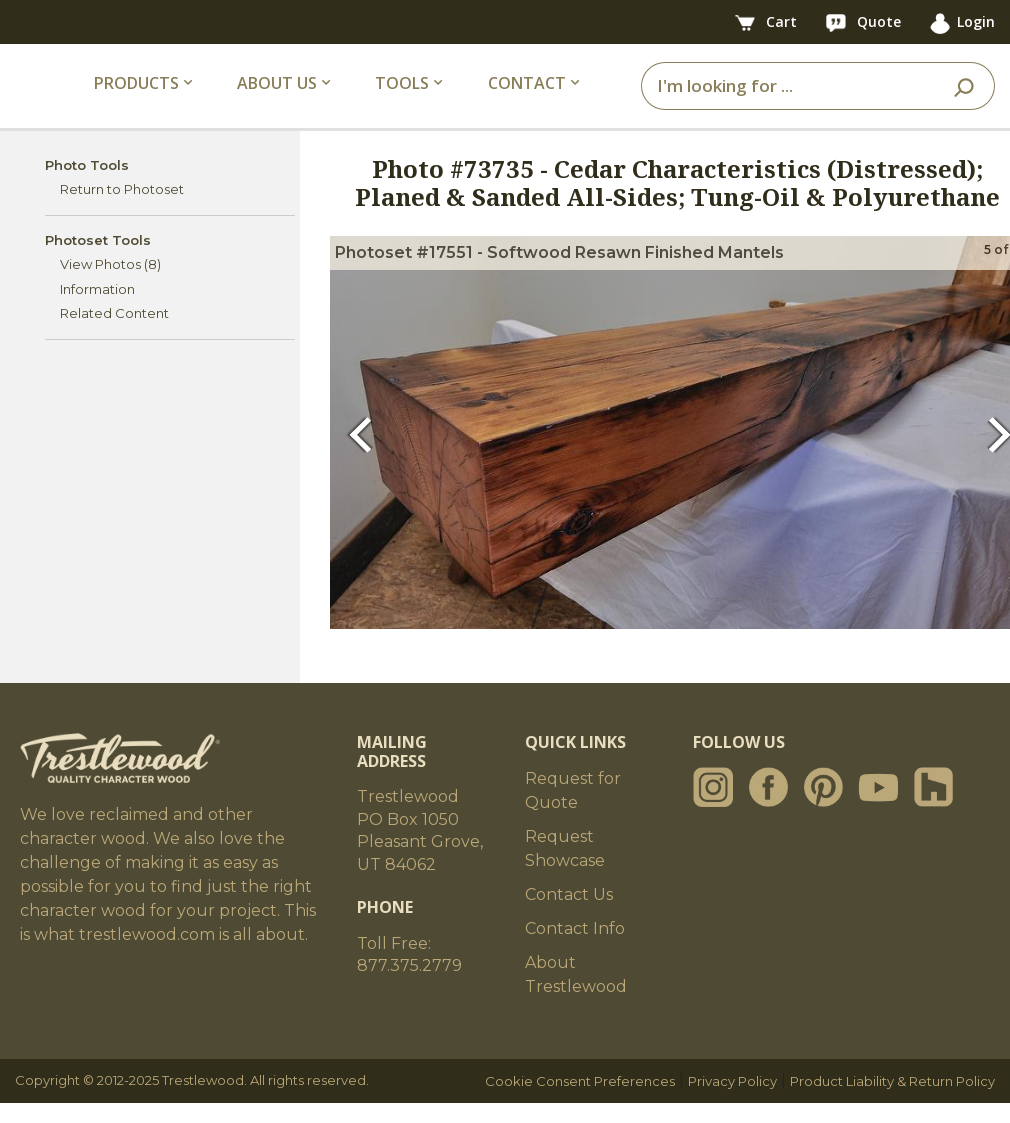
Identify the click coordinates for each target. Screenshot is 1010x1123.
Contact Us (569, 914)
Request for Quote (573, 810)
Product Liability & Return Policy (892, 1101)
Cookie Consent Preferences (580, 1101)
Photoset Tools (98, 259)
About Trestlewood (576, 994)
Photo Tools (87, 184)
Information (97, 308)
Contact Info (575, 948)
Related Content (114, 333)
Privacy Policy (732, 1101)
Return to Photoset (122, 209)
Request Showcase (565, 868)
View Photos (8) (110, 284)
